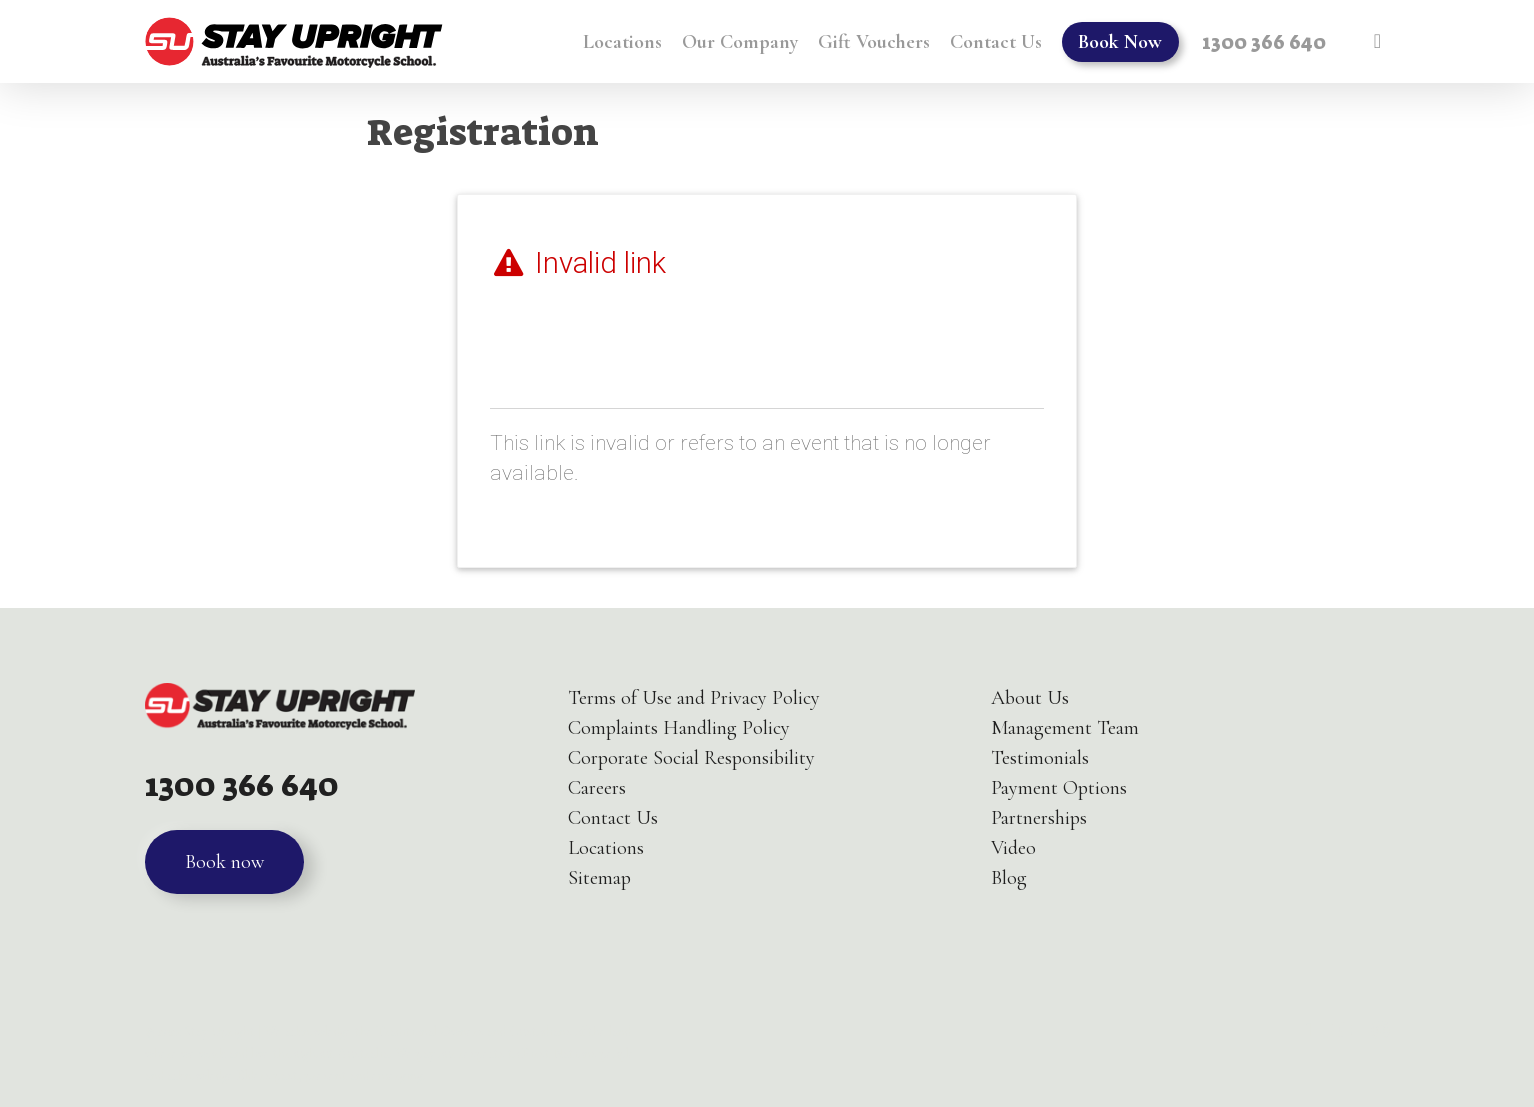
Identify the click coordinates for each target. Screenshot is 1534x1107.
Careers (597, 788)
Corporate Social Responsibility (691, 758)
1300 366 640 (242, 785)
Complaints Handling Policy (679, 728)
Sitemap (599, 878)
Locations (606, 848)
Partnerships (1039, 818)
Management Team (1065, 728)
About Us (1030, 698)
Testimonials (1040, 758)
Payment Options (1059, 788)
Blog (1009, 878)
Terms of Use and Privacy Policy (694, 698)
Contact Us (613, 818)
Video (1013, 848)
